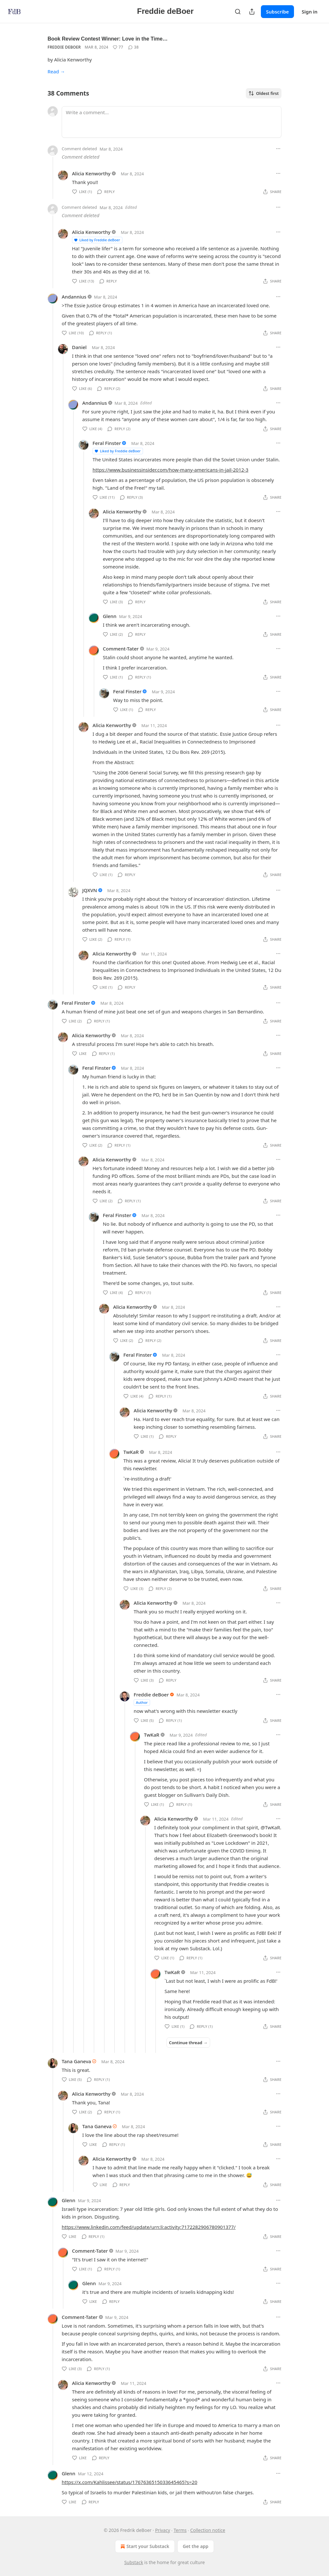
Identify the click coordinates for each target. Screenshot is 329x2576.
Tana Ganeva (76, 2061)
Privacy (162, 2530)
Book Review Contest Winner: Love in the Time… (108, 39)
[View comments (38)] (133, 47)
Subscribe (277, 11)
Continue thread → (188, 2042)
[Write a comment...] (171, 121)
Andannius (74, 296)
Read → (56, 71)
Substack (133, 2562)
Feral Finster (107, 443)
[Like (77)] (118, 47)
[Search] (237, 11)
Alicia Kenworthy (91, 173)
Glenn (109, 616)
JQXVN (89, 890)
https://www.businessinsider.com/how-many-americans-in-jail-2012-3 (170, 469)
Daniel (79, 347)
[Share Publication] (251, 11)
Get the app (196, 2546)
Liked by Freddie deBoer (97, 239)
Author (142, 1702)
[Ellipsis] (278, 148)
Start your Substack (144, 2546)
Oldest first (263, 93)
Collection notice (207, 2530)
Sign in (309, 11)
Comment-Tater (121, 648)
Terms (180, 2530)
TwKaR (131, 1452)
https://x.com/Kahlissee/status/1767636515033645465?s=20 (129, 2482)
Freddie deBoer (64, 47)
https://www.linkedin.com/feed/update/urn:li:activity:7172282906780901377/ (149, 2227)
